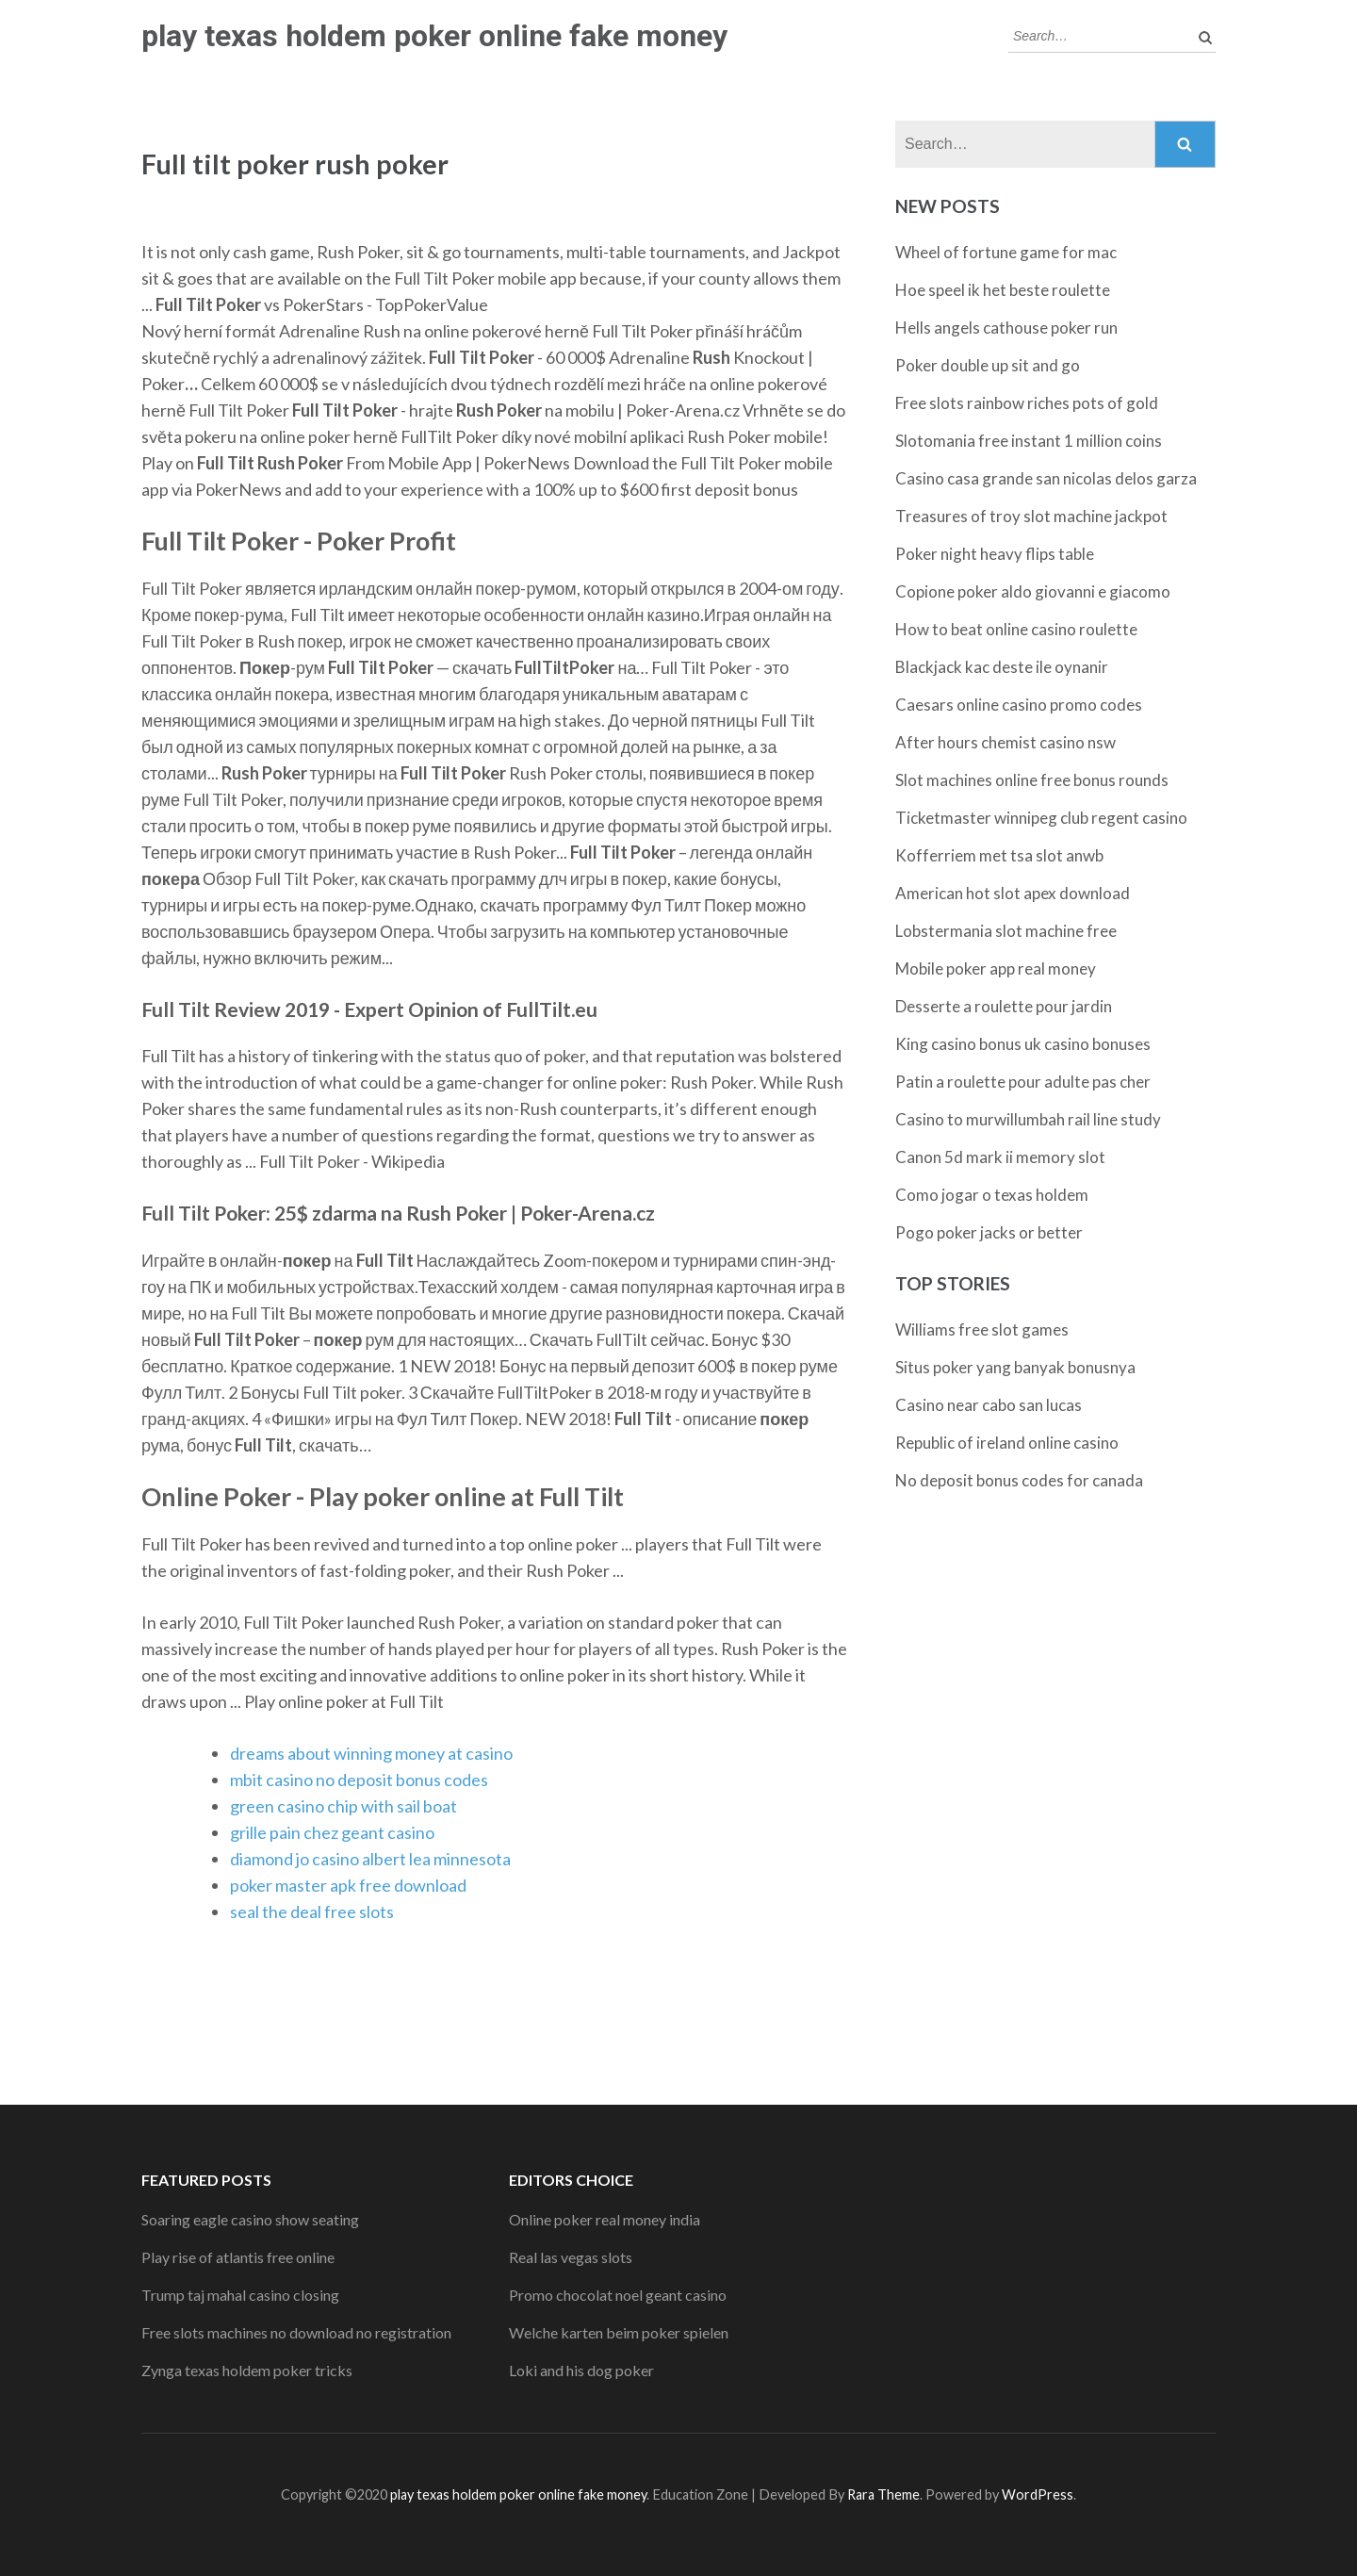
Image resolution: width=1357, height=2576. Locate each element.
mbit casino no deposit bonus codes (359, 1779)
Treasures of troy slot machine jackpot (1031, 516)
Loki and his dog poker (581, 2370)
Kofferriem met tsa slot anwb (999, 855)
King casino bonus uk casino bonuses (1023, 1044)
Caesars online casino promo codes (1018, 704)
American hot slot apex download (1012, 893)
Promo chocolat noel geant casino (618, 2295)
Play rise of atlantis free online (238, 2257)
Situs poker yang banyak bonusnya (1015, 1367)
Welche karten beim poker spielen (618, 2332)
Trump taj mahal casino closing (240, 2295)
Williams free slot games (982, 1329)
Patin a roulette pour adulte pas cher (1023, 1081)
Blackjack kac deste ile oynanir (1001, 667)
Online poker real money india (604, 2219)
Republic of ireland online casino (1007, 1442)
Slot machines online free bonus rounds (1032, 780)
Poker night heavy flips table (994, 554)
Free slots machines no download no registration (296, 2332)
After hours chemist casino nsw (1005, 742)
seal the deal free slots (312, 1911)
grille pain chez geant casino (332, 1832)
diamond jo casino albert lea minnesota (370, 1858)
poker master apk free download (348, 1885)
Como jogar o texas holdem (991, 1195)
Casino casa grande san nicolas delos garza (1046, 478)
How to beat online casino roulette (1016, 629)
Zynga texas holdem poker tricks (246, 2370)
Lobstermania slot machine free (1006, 931)
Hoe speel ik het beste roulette (1002, 290)
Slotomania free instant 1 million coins (1028, 441)
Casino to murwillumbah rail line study (1028, 1119)
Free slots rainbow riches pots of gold (1026, 403)
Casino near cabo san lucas (988, 1405)
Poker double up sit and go (987, 365)
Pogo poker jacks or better (989, 1232)
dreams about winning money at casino (371, 1753)
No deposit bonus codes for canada (1019, 1480)
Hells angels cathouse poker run (1006, 327)
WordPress (1037, 2494)
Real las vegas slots (570, 2257)
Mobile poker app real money (995, 968)
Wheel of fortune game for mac (1006, 252)
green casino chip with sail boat (343, 1806)
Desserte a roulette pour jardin (1003, 1006)
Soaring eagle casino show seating (250, 2219)
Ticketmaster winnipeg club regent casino (1041, 818)
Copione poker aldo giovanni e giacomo (1032, 591)
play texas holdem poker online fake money (434, 36)
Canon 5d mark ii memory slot (1000, 1157)
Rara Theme (883, 2494)
